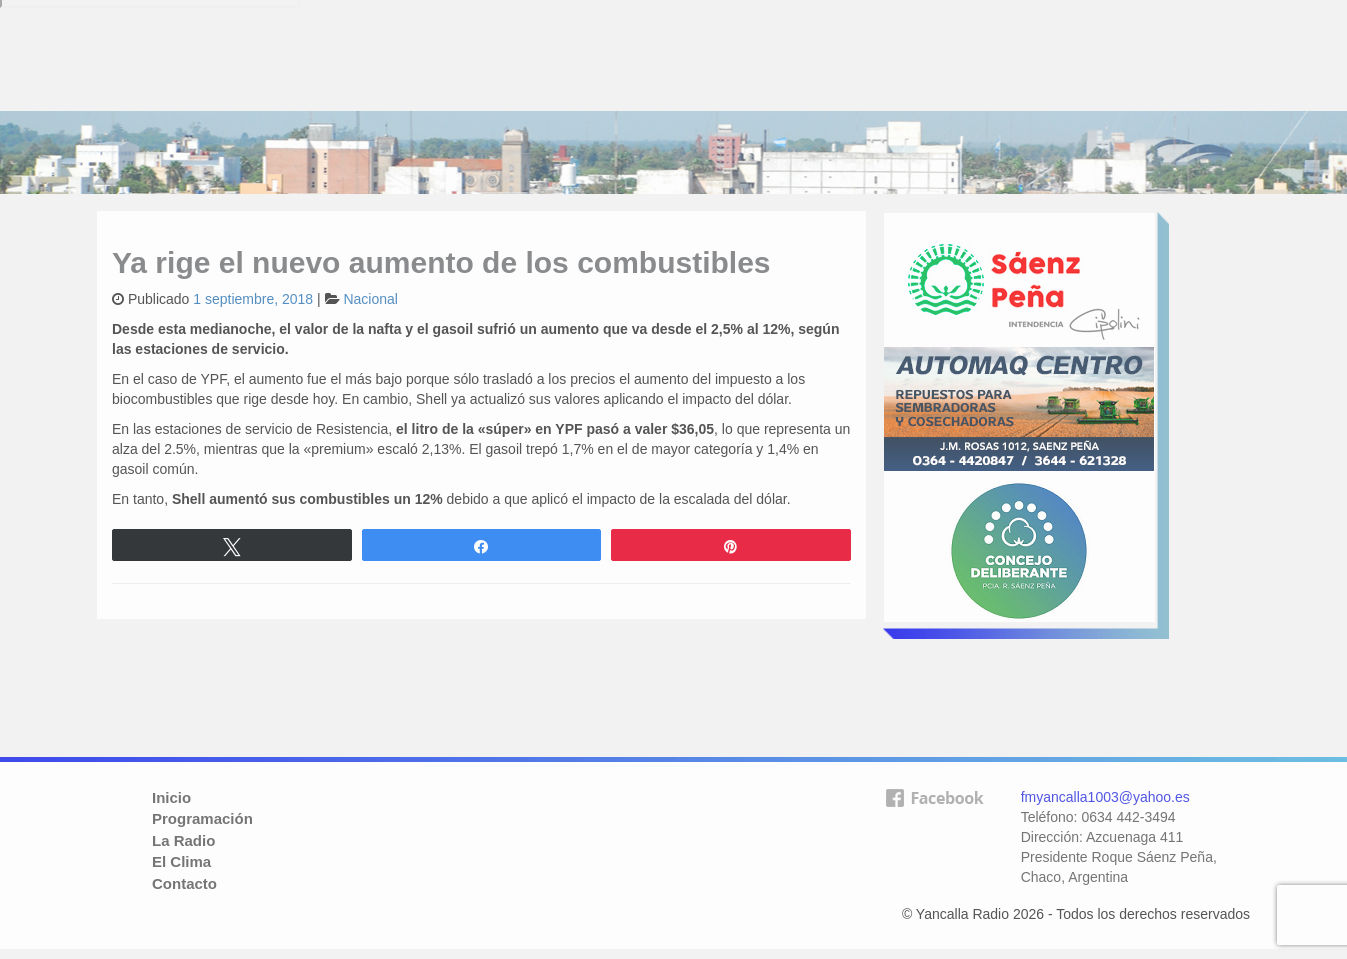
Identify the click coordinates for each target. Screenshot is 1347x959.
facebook (934, 830)
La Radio (183, 840)
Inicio (171, 797)
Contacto (184, 883)
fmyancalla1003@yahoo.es (1105, 797)
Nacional (370, 299)
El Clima (181, 861)
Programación (202, 818)
